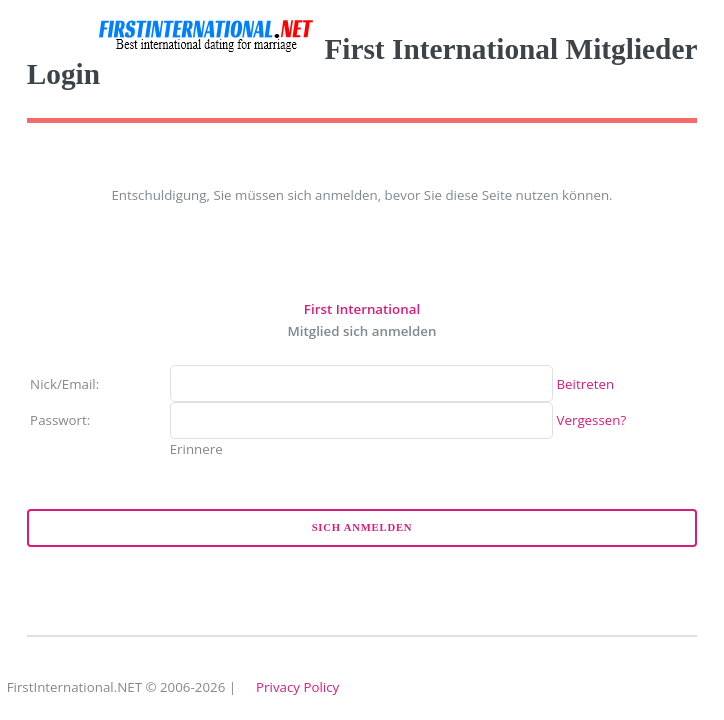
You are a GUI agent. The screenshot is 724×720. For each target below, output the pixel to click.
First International (362, 309)
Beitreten (586, 384)
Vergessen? (592, 420)
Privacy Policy (297, 687)
